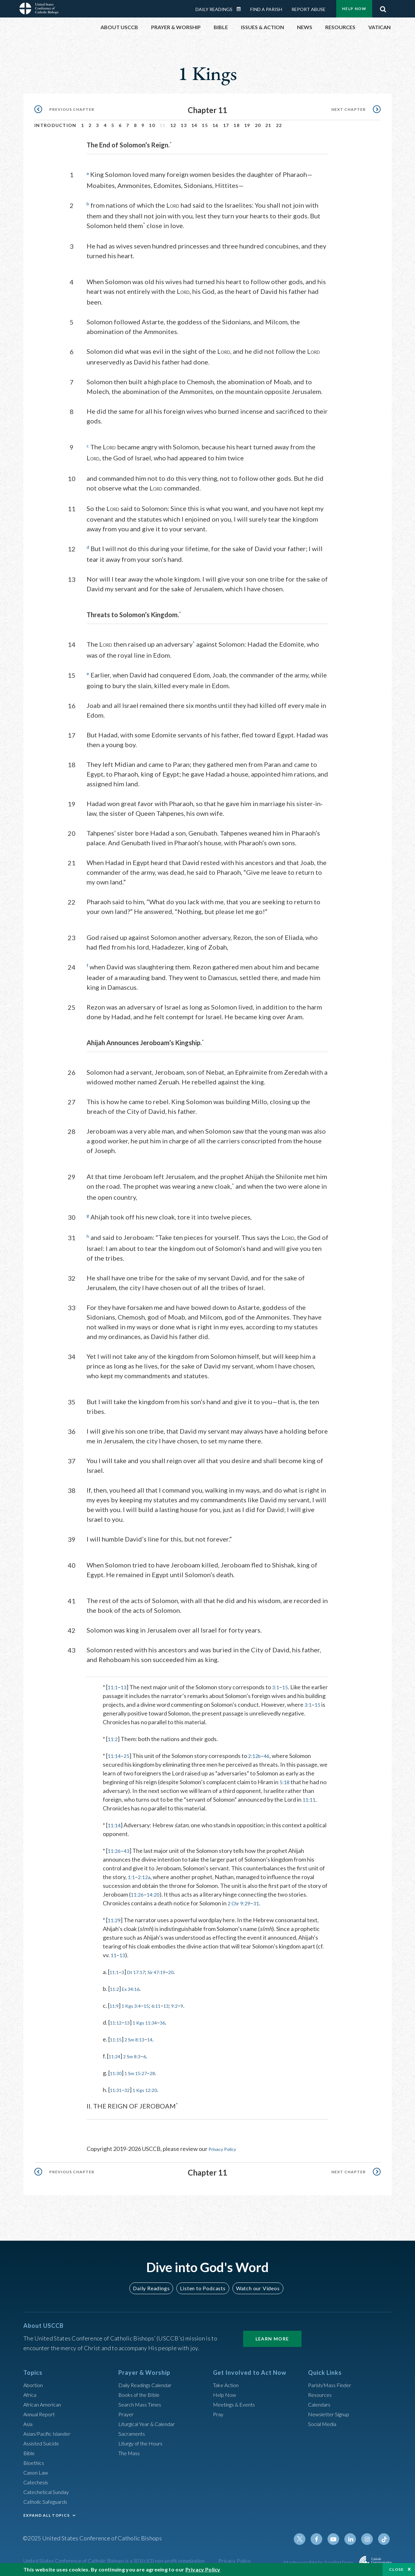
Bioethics (35, 2460)
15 (205, 125)
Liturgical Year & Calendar (151, 2421)
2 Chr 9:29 (241, 1901)
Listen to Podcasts (202, 2285)
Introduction (55, 125)
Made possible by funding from (318, 2560)
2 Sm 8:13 (139, 2037)
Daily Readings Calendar (241, 9)
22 (279, 125)
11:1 (113, 1685)
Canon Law (37, 2470)
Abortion (34, 2382)
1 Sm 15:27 (141, 2070)
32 (130, 2087)
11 (114, 1953)
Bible (30, 2450)
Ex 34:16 (135, 1986)
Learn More (272, 2336)
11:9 (115, 2003)
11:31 (117, 2087)
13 (184, 125)
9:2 (186, 2003)
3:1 (278, 1685)
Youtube (338, 2537)
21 (268, 125)
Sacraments (132, 2431)
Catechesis (37, 2479)
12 (173, 125)
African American (44, 2402)
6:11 (164, 2003)
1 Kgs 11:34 (151, 2020)
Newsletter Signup (331, 2411)
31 (259, 1901)
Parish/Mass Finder (332, 2382)
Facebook (322, 2537)
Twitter (307, 2537)
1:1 (132, 1874)
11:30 (117, 2070)
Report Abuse (308, 9)
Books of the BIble (141, 2392)
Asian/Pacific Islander (50, 2431)
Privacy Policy (225, 2146)
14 (194, 125)
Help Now (354, 8)
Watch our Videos (254, 2285)
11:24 (116, 2054)
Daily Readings (214, 9)
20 (258, 125)
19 (247, 125)
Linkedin (353, 2537)
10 (152, 125)
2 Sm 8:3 (136, 2054)
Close (396, 2569)
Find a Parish (266, 9)
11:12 (117, 2020)
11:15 (117, 2037)
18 (236, 125)
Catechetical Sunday (49, 2489)
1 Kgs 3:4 (135, 2003)
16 (215, 125)
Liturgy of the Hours (143, 2440)
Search (383, 7)
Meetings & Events (237, 2402)
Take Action (227, 2382)
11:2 (113, 1736)
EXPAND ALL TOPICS (46, 2513)
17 (226, 125)
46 (271, 1753)
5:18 (285, 1780)
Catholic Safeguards (48, 2499)
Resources (321, 2392)
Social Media (324, 2421)
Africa (31, 2392)
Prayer (127, 2411)
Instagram (369, 2537)
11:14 (115, 1753)
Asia (28, 2421)
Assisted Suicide (44, 2440)
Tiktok (384, 2537)
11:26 (115, 1848)
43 (128, 1848)
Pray (219, 2411)
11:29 (115, 1918)
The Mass (130, 2450)
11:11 (309, 1797)
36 (172, 2020)
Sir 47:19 (166, 1969)
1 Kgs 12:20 (151, 2087)
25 (128, 1753)
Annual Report (41, 2411)
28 (161, 2070)
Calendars (321, 2402)
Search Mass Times (142, 2402)
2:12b (257, 1753)
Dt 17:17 (141, 1969)
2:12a (146, 1874)
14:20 (155, 1892)
